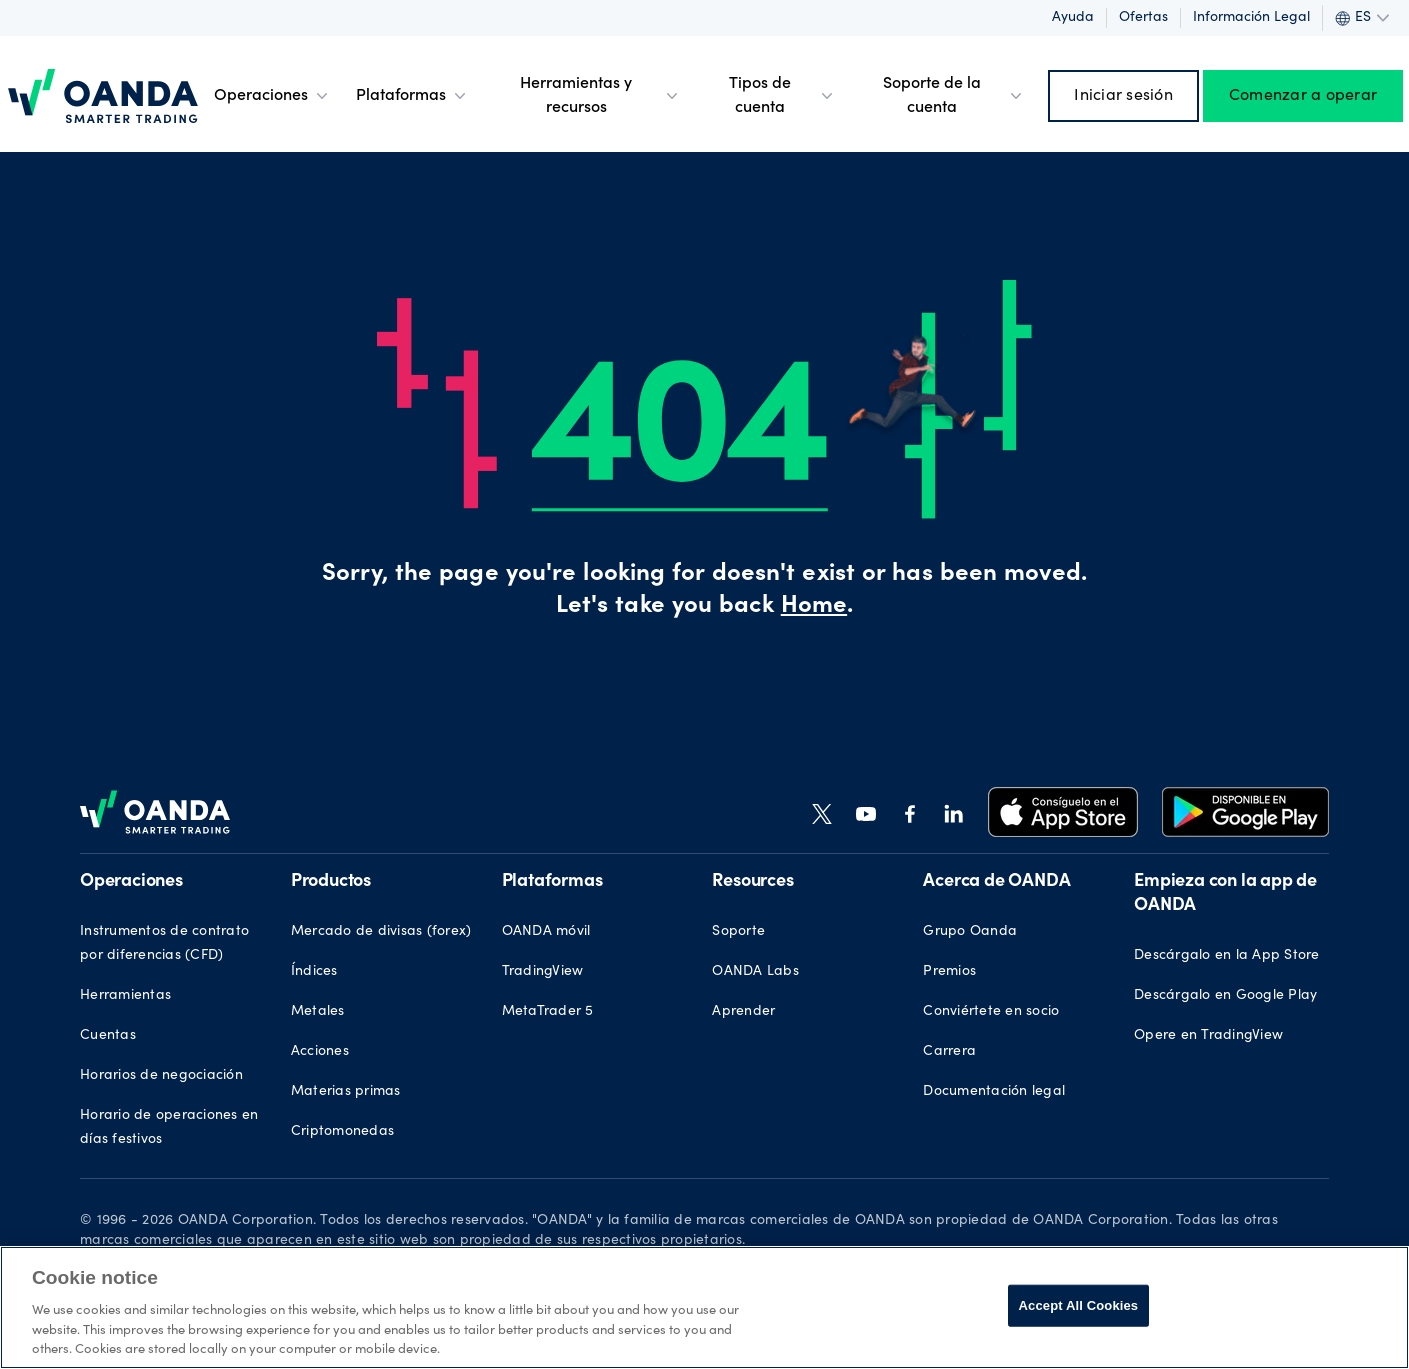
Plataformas (413, 96)
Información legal (1251, 18)
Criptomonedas (342, 1132)
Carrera (949, 1052)
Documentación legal (994, 1092)
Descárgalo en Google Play (1225, 996)
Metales (318, 1012)
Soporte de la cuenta (954, 96)
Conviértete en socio (991, 1012)
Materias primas (346, 1092)
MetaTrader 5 (548, 1012)
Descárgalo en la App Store (1227, 956)
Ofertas (1143, 18)
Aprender (743, 1012)
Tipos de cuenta (783, 96)
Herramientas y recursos (601, 96)
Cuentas (108, 1036)
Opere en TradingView (1208, 1036)
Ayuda (1073, 18)
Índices (314, 972)
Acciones (320, 1052)
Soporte (738, 932)
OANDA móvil (546, 932)
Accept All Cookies (1079, 1305)
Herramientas (125, 996)
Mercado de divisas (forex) (381, 932)
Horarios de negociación (161, 1076)
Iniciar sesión (1123, 96)
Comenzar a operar (1303, 96)
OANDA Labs (755, 972)
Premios (949, 972)
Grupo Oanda (970, 932)
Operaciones (273, 96)
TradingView (543, 972)
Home (814, 607)
